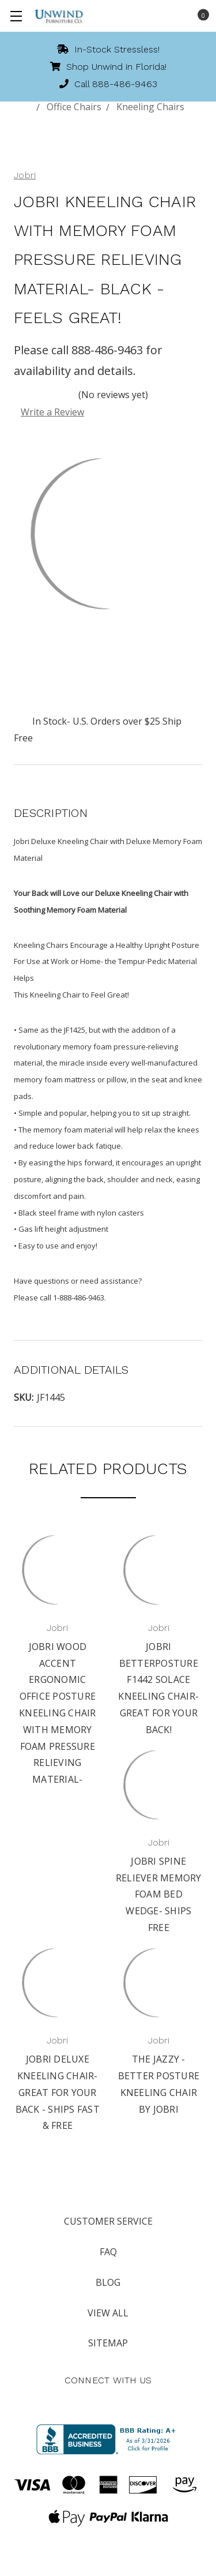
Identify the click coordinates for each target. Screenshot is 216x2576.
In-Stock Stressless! (108, 49)
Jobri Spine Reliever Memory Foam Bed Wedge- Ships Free (159, 1894)
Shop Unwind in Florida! (108, 66)
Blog (108, 2282)
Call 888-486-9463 (108, 83)
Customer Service (108, 2221)
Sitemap (108, 2343)
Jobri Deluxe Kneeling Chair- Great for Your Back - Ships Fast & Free (58, 2092)
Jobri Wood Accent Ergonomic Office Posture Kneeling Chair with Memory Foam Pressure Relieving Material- (57, 1713)
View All (108, 2313)
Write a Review (52, 412)
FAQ (108, 2251)
